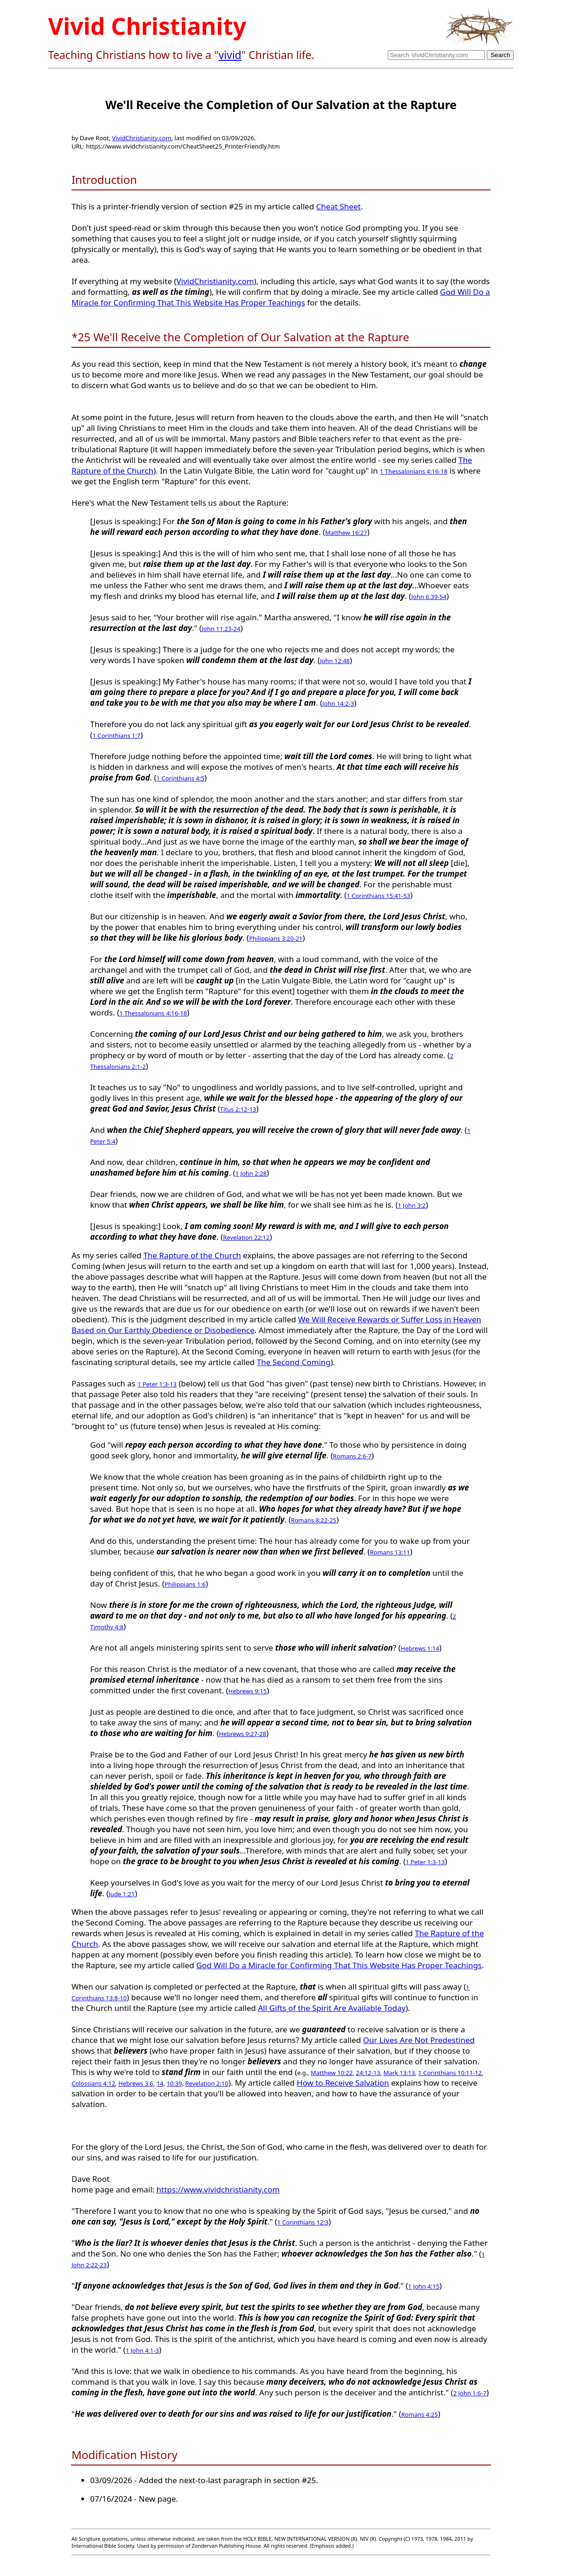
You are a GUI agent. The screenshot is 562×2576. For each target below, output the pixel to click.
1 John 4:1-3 (142, 2350)
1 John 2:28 (251, 1173)
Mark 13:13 (399, 2073)
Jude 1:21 (122, 1894)
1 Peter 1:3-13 (156, 1384)
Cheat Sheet (338, 206)
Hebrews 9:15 (248, 1691)
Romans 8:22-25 (313, 1520)
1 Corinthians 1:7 (116, 735)
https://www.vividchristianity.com (218, 2189)
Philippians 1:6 (185, 1584)
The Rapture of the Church (192, 1255)
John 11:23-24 (221, 628)
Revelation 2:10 (207, 2083)
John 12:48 (335, 661)
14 (160, 2083)
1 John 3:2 (412, 1205)
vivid (229, 54)
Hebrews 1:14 (420, 1648)
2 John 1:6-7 (470, 2393)
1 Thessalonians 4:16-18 (414, 471)
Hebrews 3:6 (135, 2083)
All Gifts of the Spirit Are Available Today (331, 2008)
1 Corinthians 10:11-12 (450, 2073)
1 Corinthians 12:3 (302, 2222)
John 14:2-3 (338, 703)
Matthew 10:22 (332, 2073)
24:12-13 (368, 2073)
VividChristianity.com (141, 138)
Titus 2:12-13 (238, 1109)
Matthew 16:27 (346, 532)
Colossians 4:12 (93, 2083)
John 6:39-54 (428, 596)
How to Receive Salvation (343, 2082)
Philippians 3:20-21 (275, 938)
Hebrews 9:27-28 (242, 1734)
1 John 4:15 (423, 2286)
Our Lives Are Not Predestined (419, 2040)
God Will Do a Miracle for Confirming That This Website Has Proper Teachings (281, 297)
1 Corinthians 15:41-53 (378, 895)
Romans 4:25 (419, 2414)
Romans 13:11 (390, 1552)
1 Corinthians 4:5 (180, 778)
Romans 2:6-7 (352, 1456)
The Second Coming (294, 1362)
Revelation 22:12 (246, 1237)
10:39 (174, 2083)
